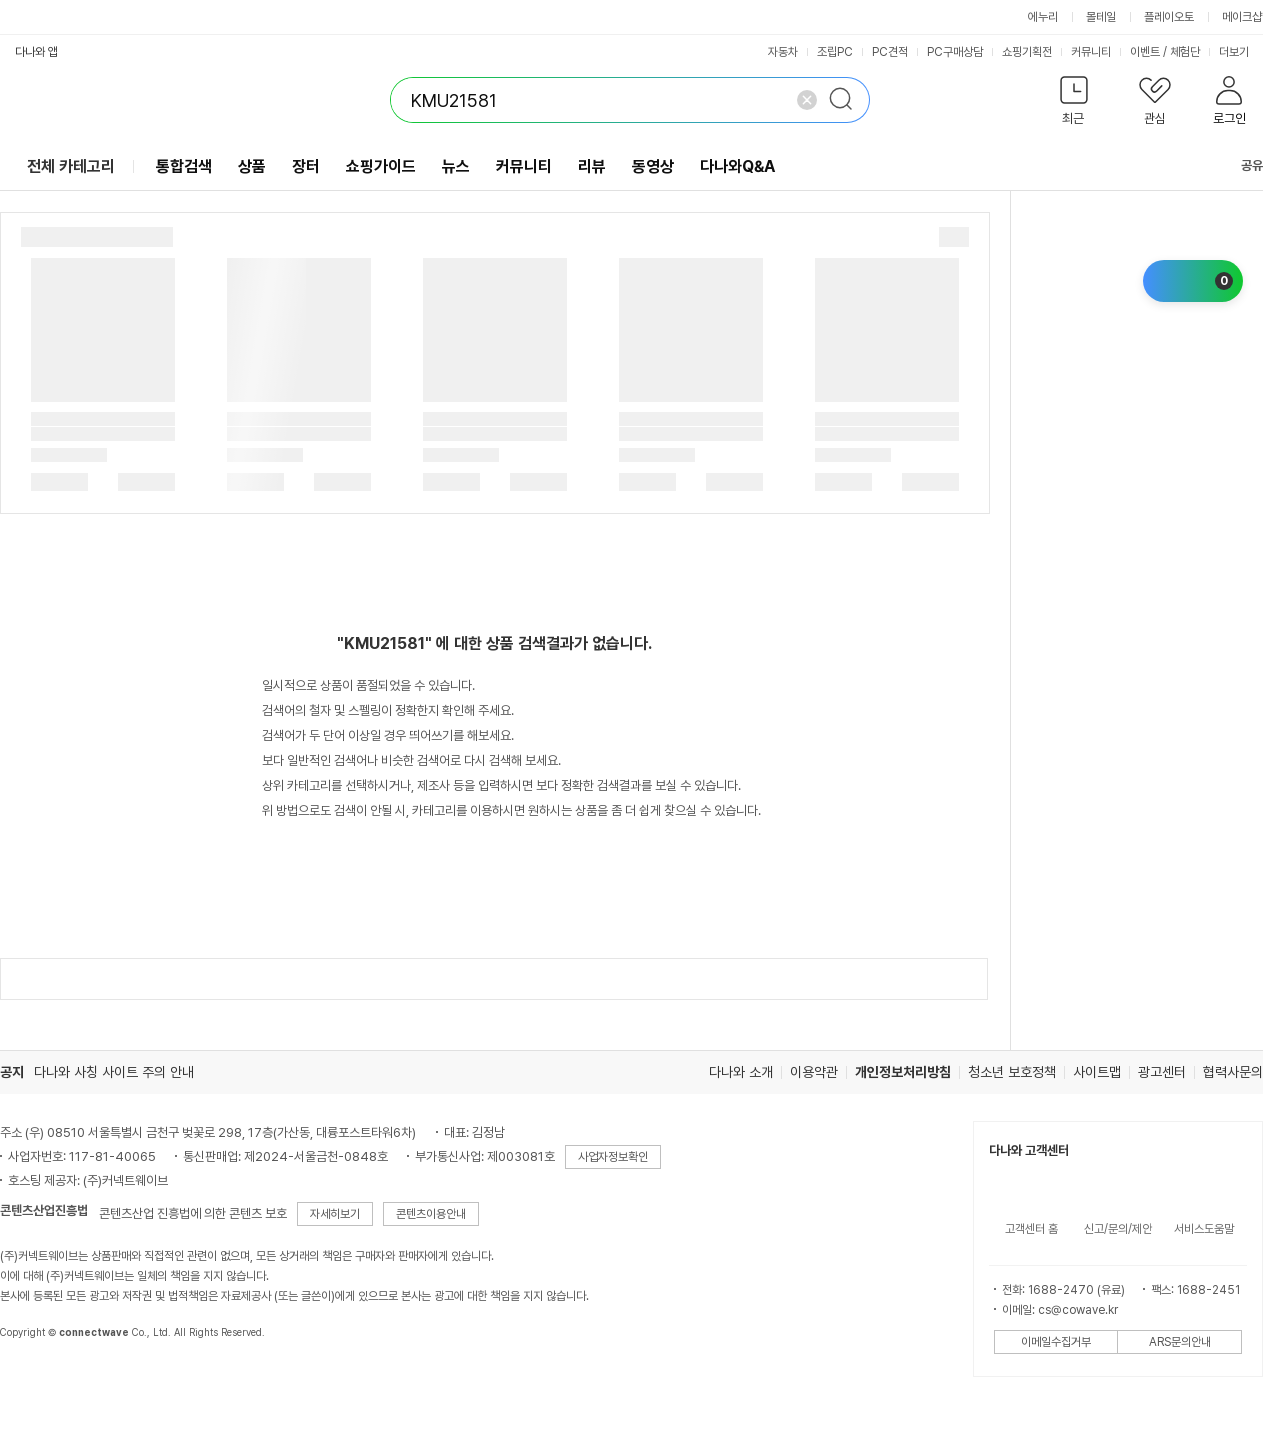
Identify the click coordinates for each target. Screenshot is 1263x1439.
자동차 (783, 52)
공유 (1240, 165)
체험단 (1185, 52)
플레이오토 (1169, 17)
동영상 (653, 166)
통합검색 (184, 166)
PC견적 (890, 52)
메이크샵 (1242, 17)
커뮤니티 (1091, 52)
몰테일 (1101, 17)
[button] (1073, 104)
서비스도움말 (1204, 1229)
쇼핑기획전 (1027, 52)
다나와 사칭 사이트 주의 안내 (114, 1072)
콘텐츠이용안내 (431, 1214)
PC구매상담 (955, 52)
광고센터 (1162, 1072)
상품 (252, 166)
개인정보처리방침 (903, 1072)
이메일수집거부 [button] (1056, 1342)
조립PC (835, 52)
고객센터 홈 (1031, 1229)
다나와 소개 (741, 1072)
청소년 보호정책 (1012, 1072)
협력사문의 (1233, 1072)
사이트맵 (1097, 1072)
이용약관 (814, 1072)
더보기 (1240, 52)
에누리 (1043, 17)
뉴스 (456, 166)
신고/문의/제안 (1118, 1229)
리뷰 (592, 166)
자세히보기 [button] (335, 1214)
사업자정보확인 (613, 1157)
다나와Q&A (737, 166)
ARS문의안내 (1180, 1342)
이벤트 (1145, 52)
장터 (306, 166)
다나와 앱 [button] (36, 52)
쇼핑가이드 (381, 166)
